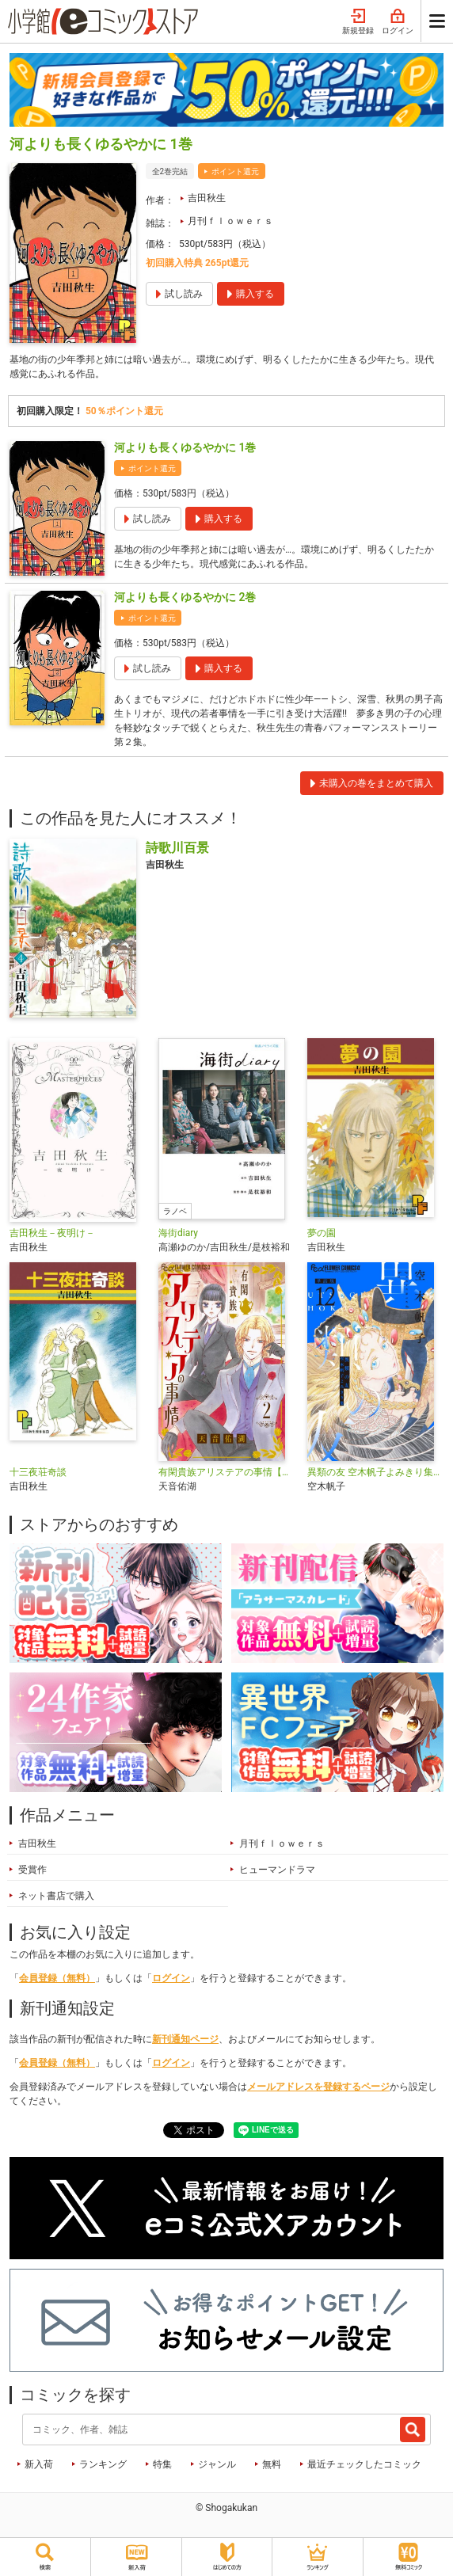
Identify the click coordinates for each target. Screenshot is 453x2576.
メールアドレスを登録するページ (318, 2086)
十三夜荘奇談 (38, 1472)
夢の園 (321, 1233)
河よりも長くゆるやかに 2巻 (185, 597)
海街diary (178, 1233)
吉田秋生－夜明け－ (52, 1233)
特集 (162, 2464)
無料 (271, 2464)
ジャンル (217, 2464)
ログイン (397, 22)
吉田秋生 (207, 198)
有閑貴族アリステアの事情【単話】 (226, 1472)
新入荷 (39, 2464)
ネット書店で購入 (56, 1895)
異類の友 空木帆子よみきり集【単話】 (375, 1472)
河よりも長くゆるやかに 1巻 (185, 447)
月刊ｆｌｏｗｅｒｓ (230, 220)
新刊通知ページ (185, 2039)
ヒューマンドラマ (277, 1869)
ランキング (103, 2464)
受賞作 (32, 1869)
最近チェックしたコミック (364, 2464)
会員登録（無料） (57, 1978)
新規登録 (358, 22)
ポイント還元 (235, 171)
